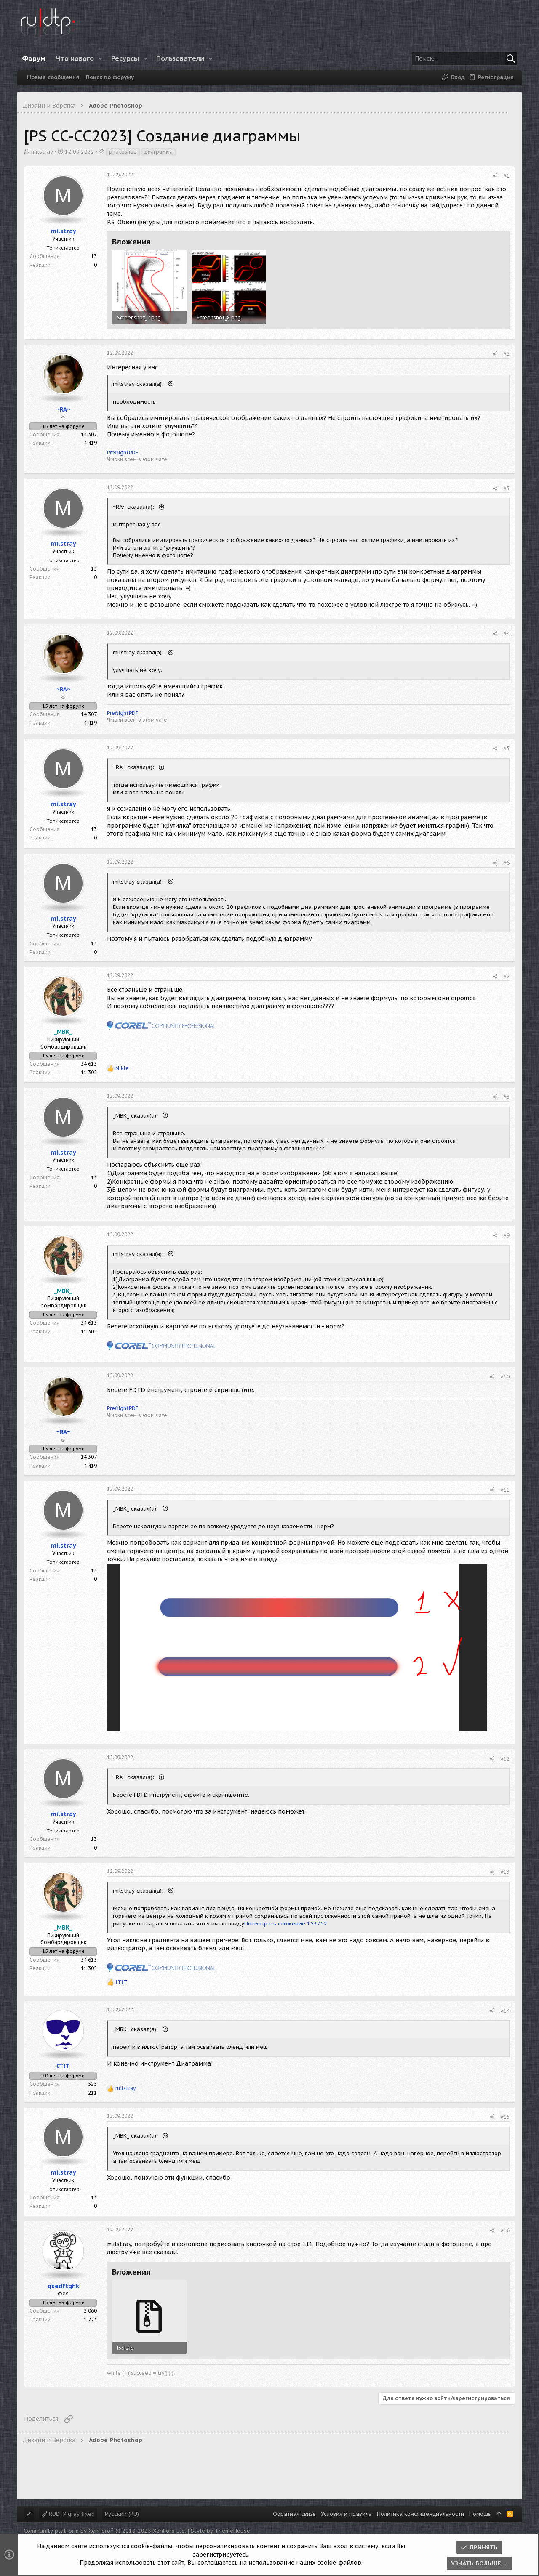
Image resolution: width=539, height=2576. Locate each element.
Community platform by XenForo (105, 2530)
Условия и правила (346, 2514)
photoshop (123, 152)
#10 (505, 1376)
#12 (505, 1758)
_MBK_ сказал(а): (136, 1115)
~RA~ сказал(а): (134, 506)
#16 (505, 2230)
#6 (507, 863)
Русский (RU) (122, 2514)
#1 (507, 176)
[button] (100, 58)
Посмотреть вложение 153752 (285, 1923)
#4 (507, 633)
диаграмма (158, 152)
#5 (507, 748)
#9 (507, 1235)
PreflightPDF (123, 452)
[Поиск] (464, 58)
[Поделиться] (495, 176)
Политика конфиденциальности (420, 2514)
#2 (507, 354)
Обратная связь (294, 2514)
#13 (505, 1872)
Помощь (480, 2514)
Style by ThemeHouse (220, 2530)
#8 (507, 1097)
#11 (505, 1490)
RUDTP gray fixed (68, 2514)
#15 (505, 2117)
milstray (42, 151)
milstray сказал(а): (139, 384)
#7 (507, 976)
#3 (507, 488)
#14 (505, 2011)
